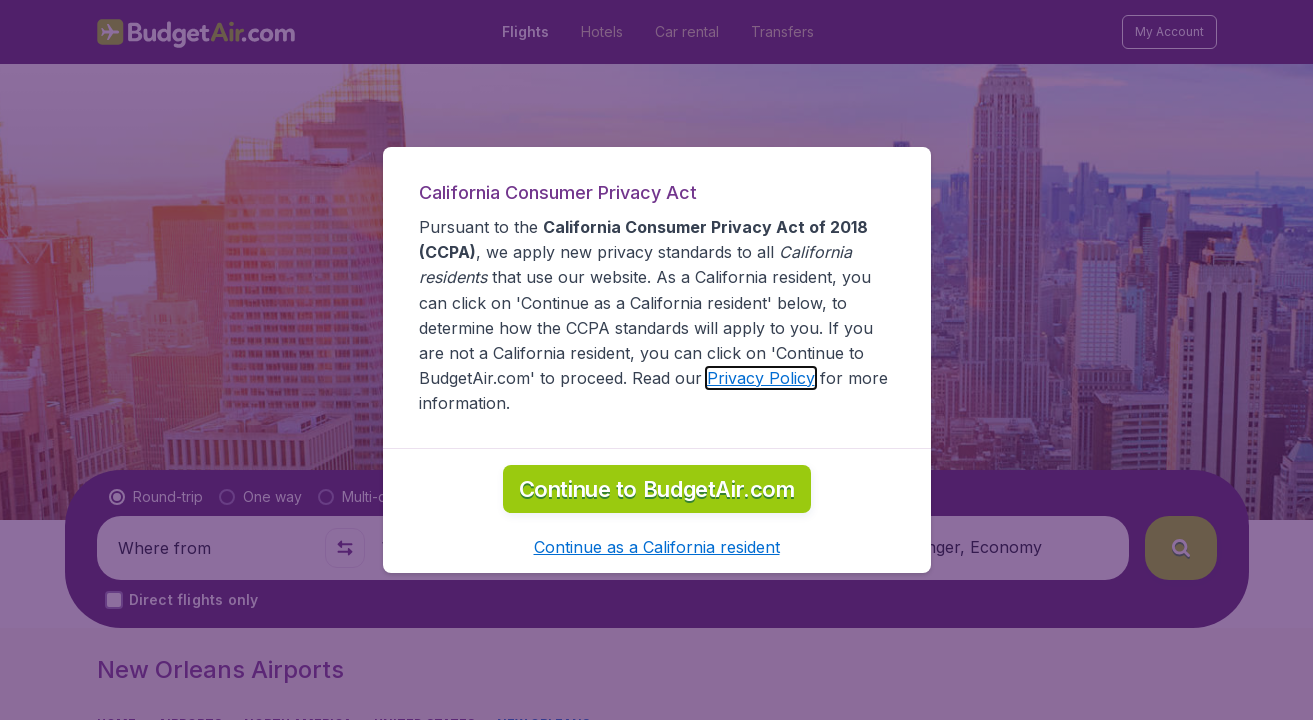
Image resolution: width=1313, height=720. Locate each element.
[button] (657, 547)
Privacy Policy (761, 378)
